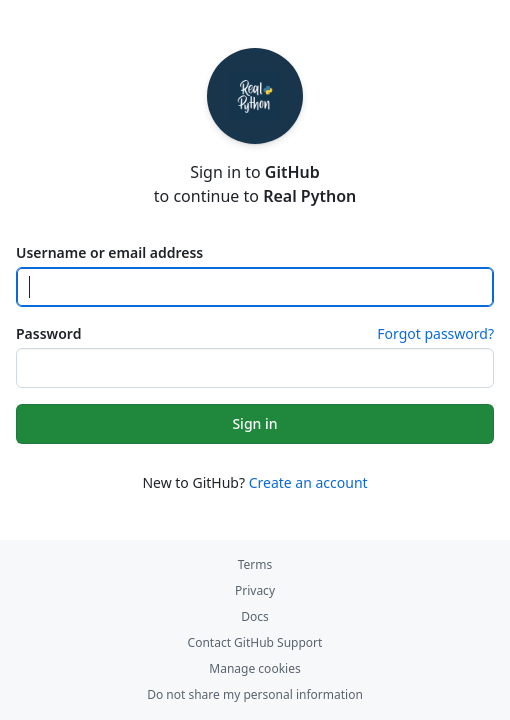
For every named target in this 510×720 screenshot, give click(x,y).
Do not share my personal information (255, 694)
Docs (255, 616)
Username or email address (109, 252)
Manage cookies (254, 668)
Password (48, 333)
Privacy (255, 590)
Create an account (308, 482)
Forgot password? (435, 333)
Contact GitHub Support (255, 642)
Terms (255, 564)
